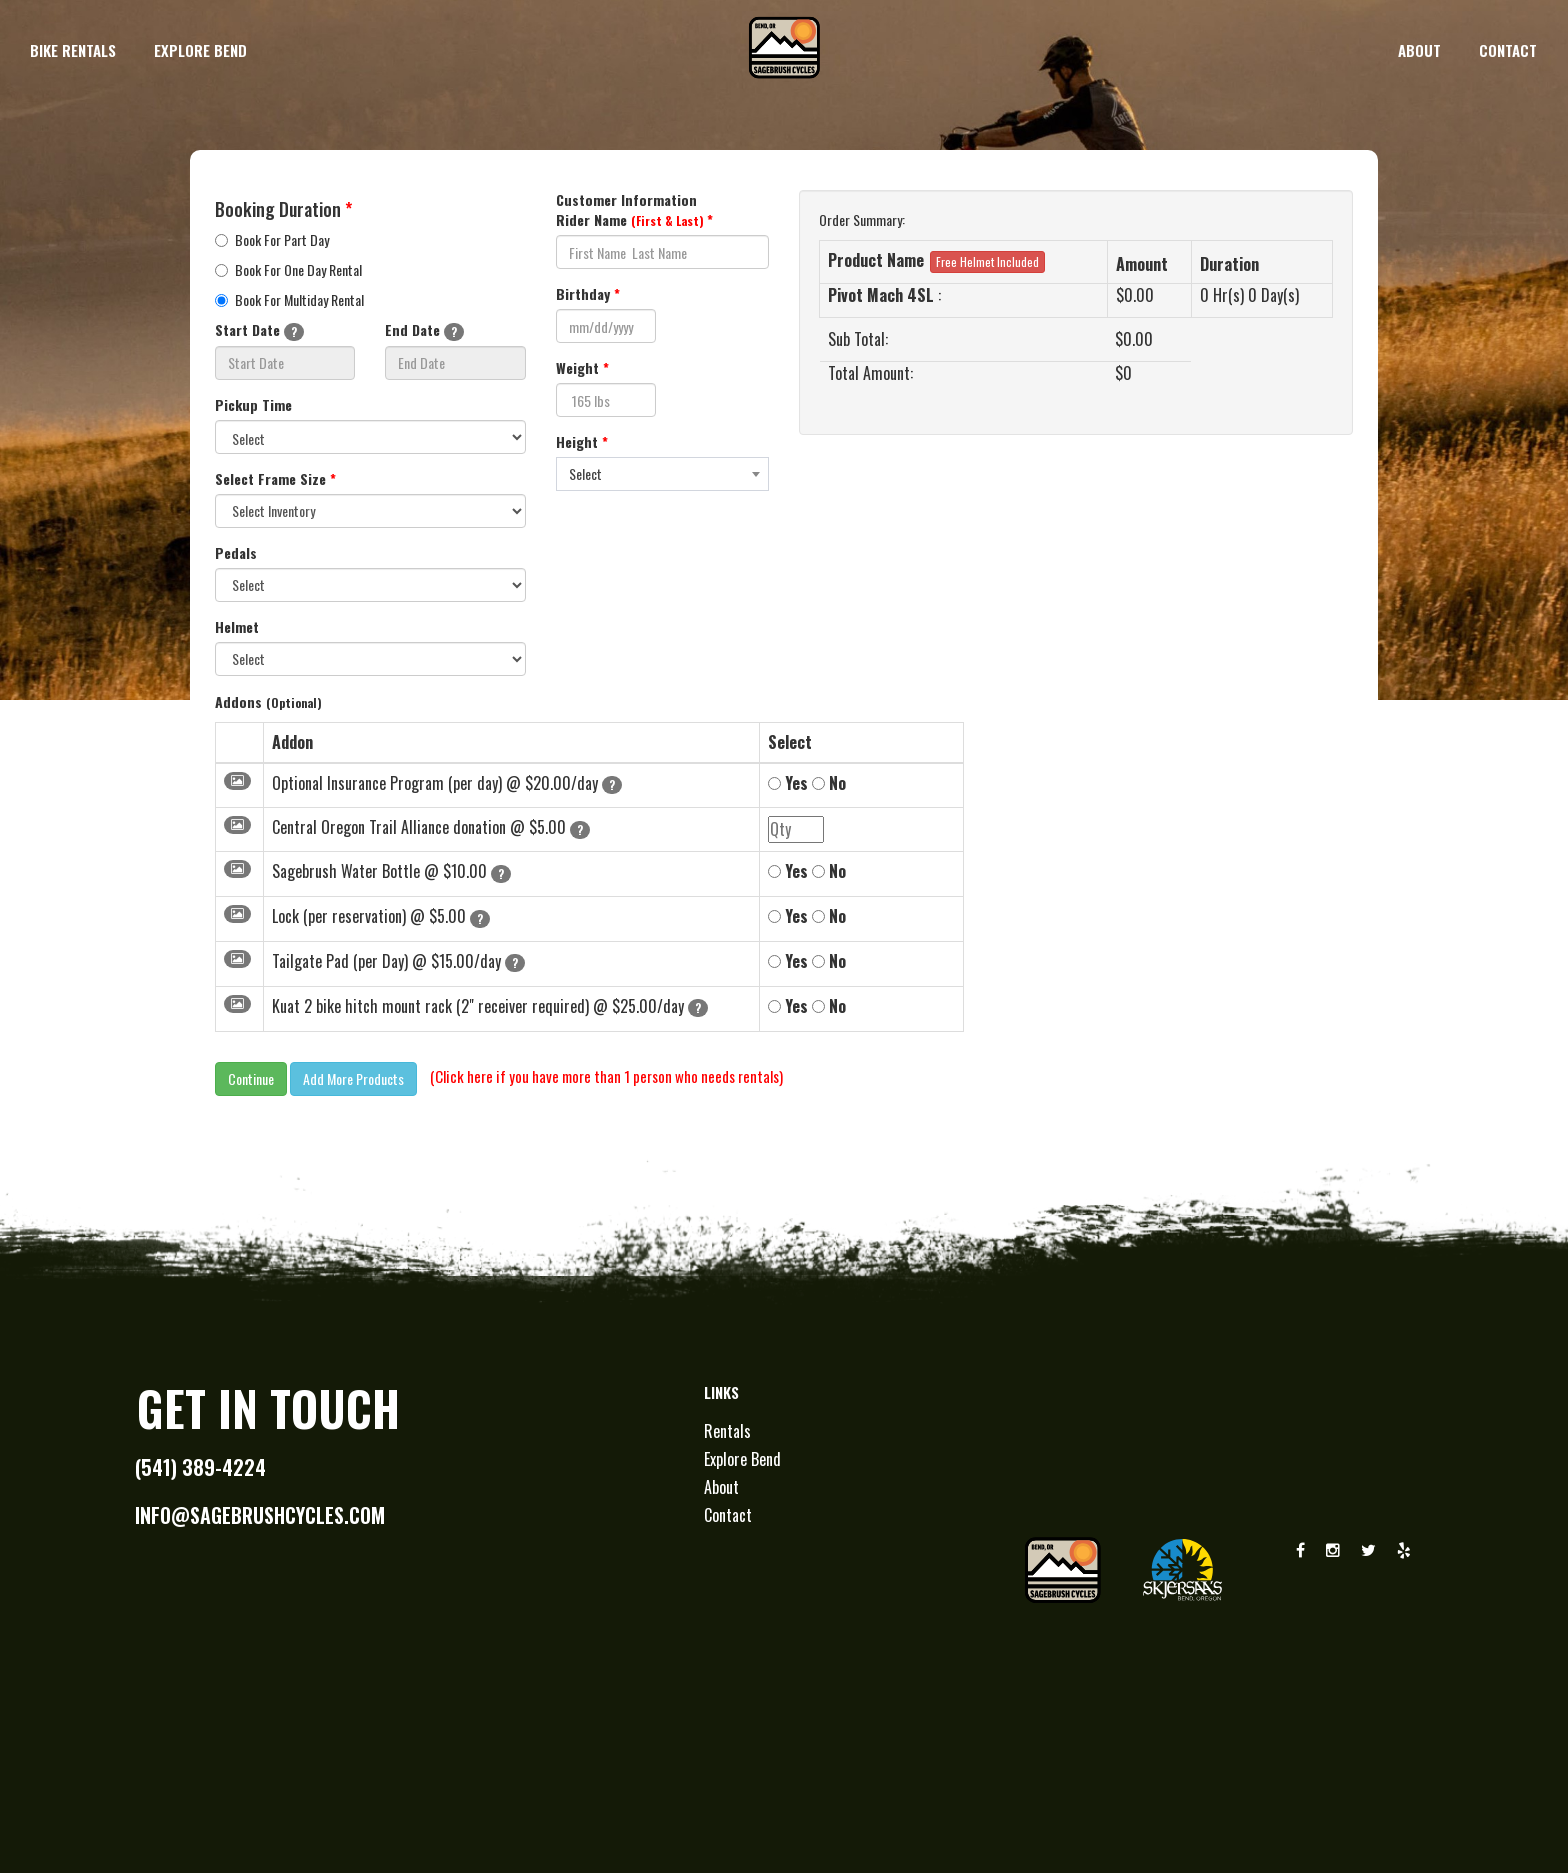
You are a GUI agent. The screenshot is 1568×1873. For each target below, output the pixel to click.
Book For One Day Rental (288, 270)
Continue (251, 1078)
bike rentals (73, 50)
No (829, 783)
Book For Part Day (272, 240)
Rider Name (634, 220)
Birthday (588, 294)
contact (1508, 50)
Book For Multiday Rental (289, 300)
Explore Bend (742, 1459)
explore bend (200, 50)
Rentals (727, 1431)
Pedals (236, 553)
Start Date (259, 330)
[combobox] (662, 474)
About (721, 1487)
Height (582, 442)
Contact (728, 1515)
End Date (424, 330)
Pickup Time (253, 405)
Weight (582, 368)
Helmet (237, 627)
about (1419, 50)
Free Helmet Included (987, 261)
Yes (788, 783)
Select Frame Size (275, 479)
